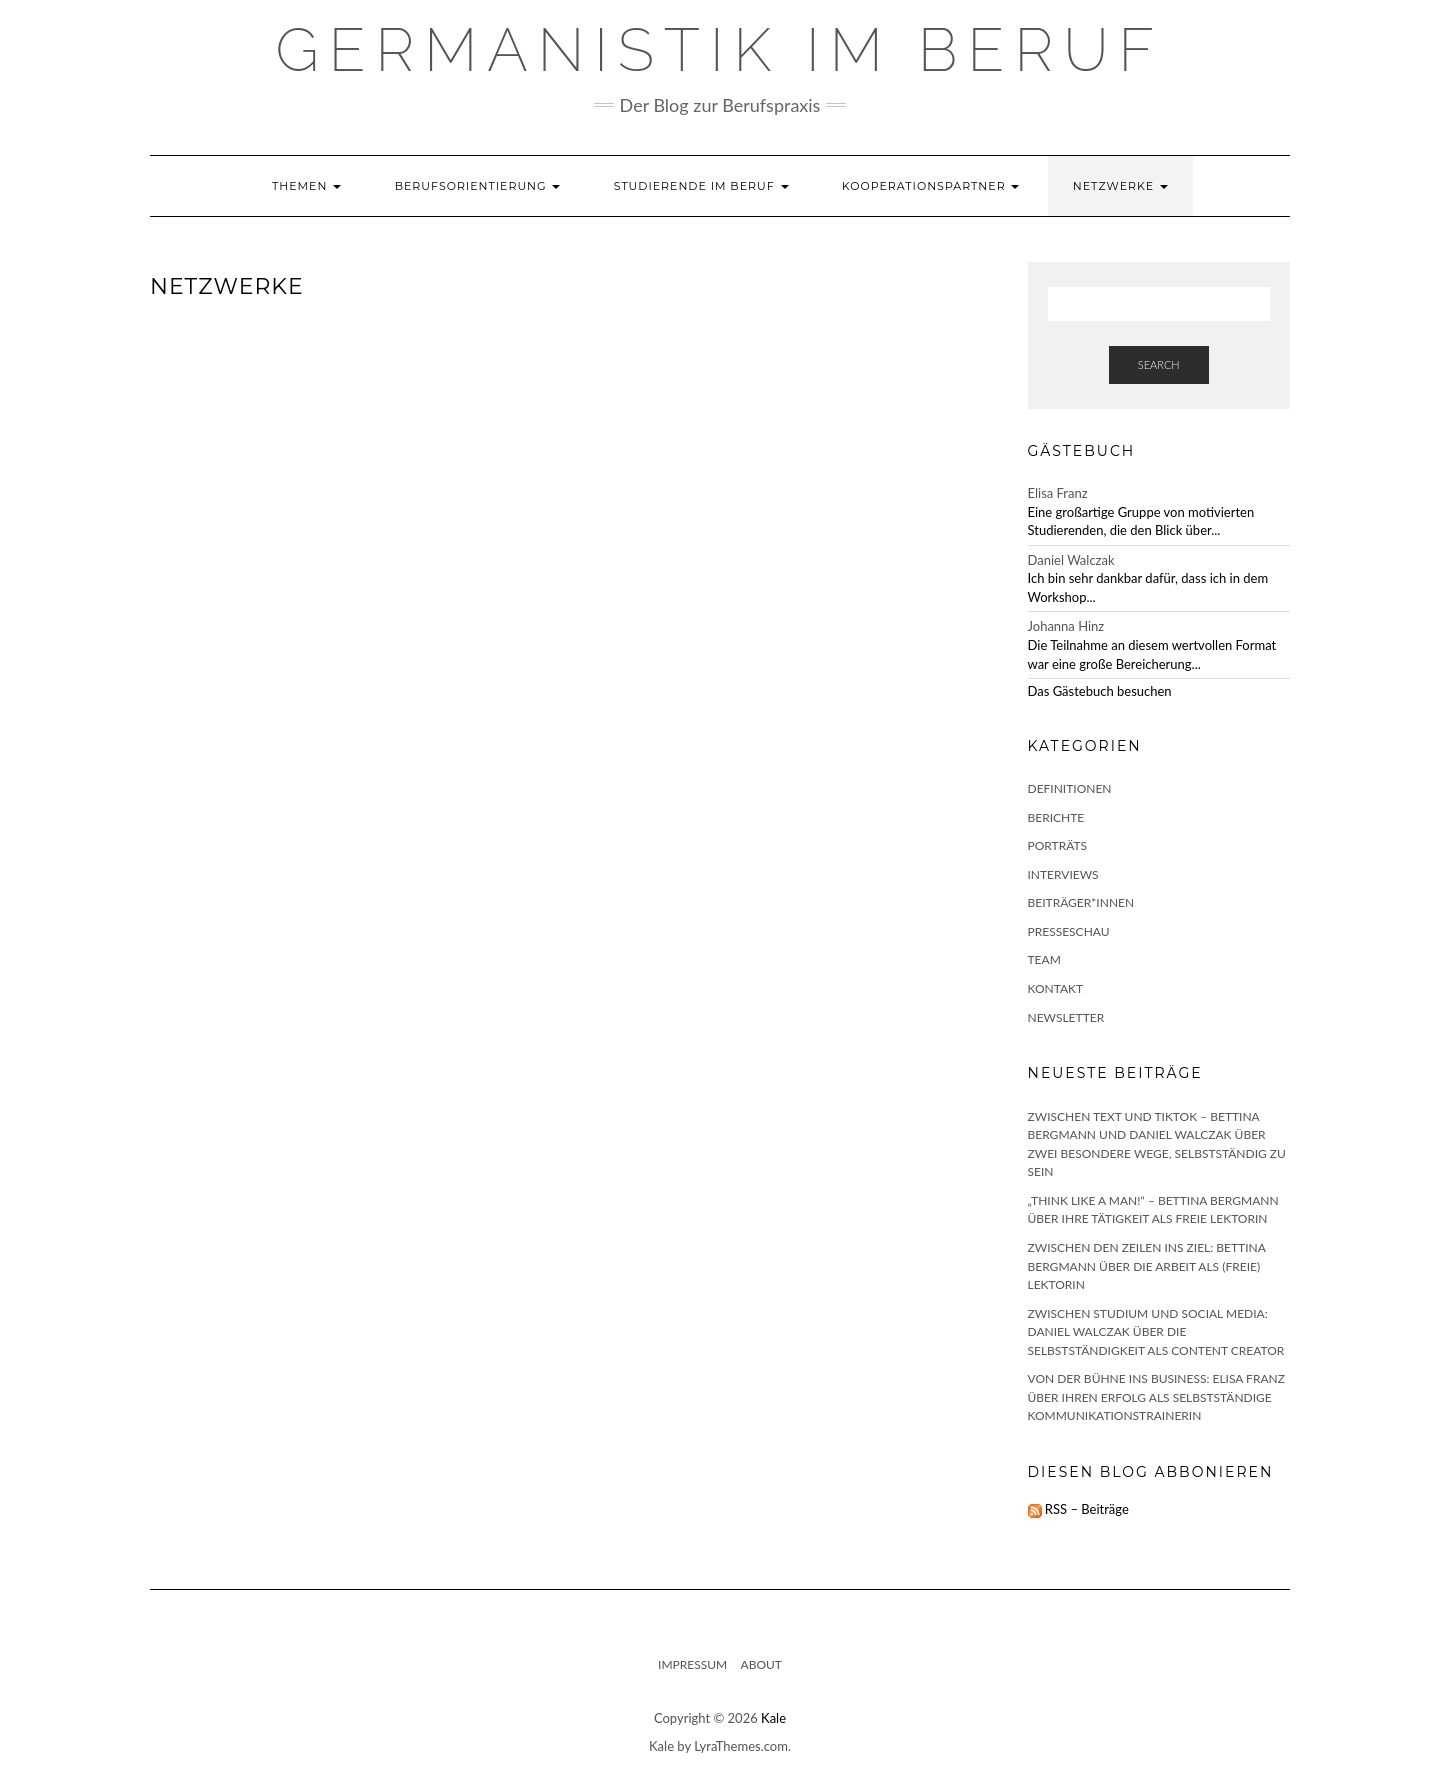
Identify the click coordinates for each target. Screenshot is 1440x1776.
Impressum (692, 1664)
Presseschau (1069, 931)
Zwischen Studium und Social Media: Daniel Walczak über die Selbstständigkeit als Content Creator (1156, 1332)
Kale (773, 1718)
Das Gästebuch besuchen (1100, 691)
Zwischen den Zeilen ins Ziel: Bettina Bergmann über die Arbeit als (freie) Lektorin (1147, 1266)
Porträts (1058, 845)
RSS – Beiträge (1078, 1509)
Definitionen (1070, 788)
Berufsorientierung (478, 186)
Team (1044, 959)
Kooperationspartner (931, 186)
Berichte (1056, 817)
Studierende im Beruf (701, 186)
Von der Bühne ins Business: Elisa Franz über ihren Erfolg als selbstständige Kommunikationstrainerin (1156, 1397)
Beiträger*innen (1081, 902)
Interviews (1063, 874)
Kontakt (1056, 988)
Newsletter (1066, 1017)
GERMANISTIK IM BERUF (720, 50)
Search (1159, 364)
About (761, 1664)
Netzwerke (1120, 186)
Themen (306, 186)
